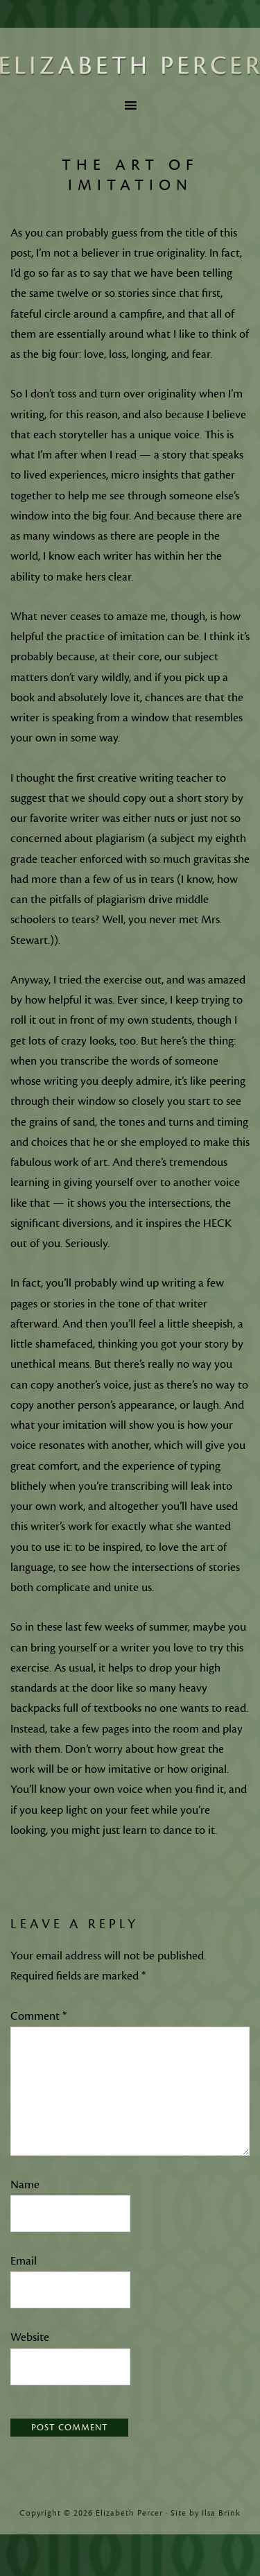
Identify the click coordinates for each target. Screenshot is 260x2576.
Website (29, 2337)
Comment (38, 2016)
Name (25, 2184)
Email (23, 2261)
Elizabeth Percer (130, 66)
